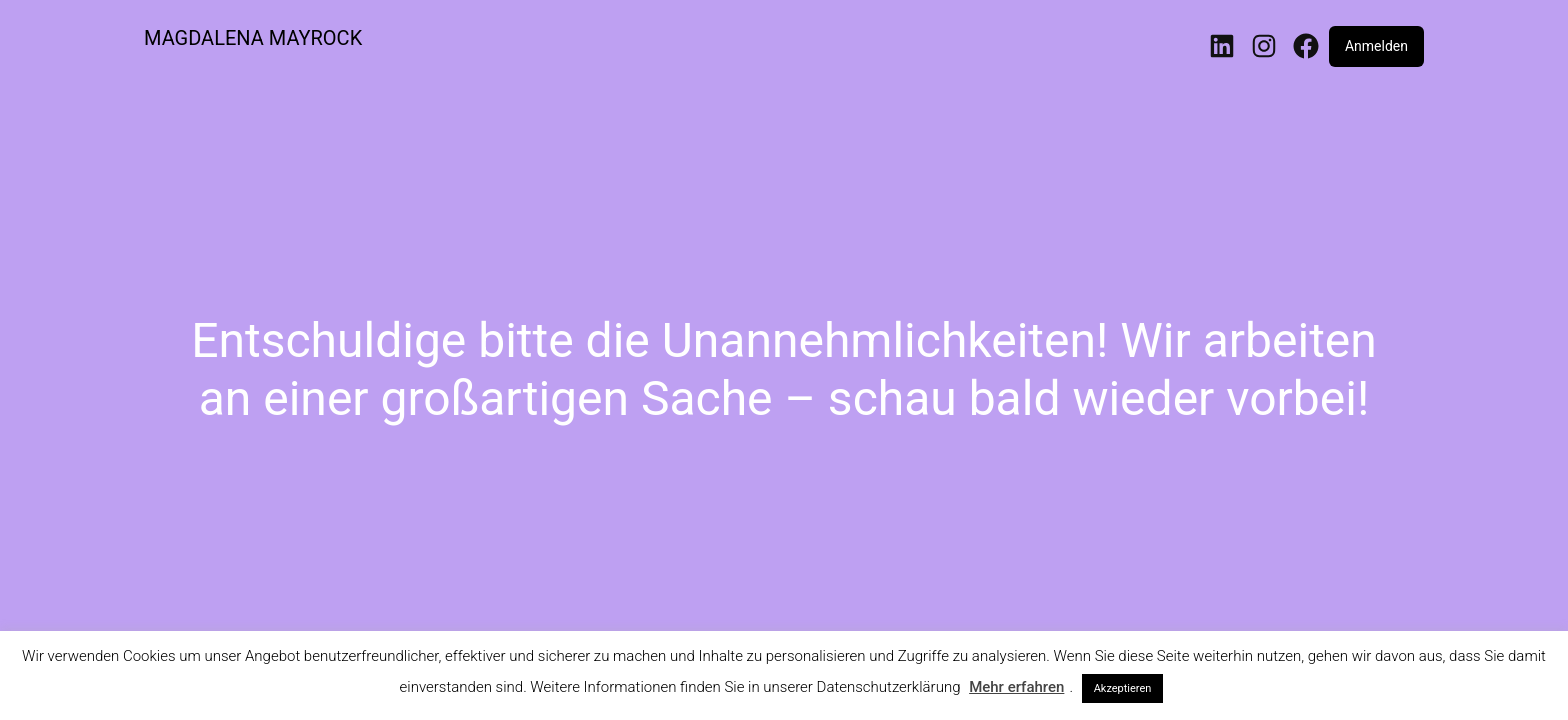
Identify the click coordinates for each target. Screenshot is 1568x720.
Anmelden (1376, 46)
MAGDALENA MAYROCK (253, 38)
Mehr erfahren (1016, 687)
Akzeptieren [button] (1123, 688)
